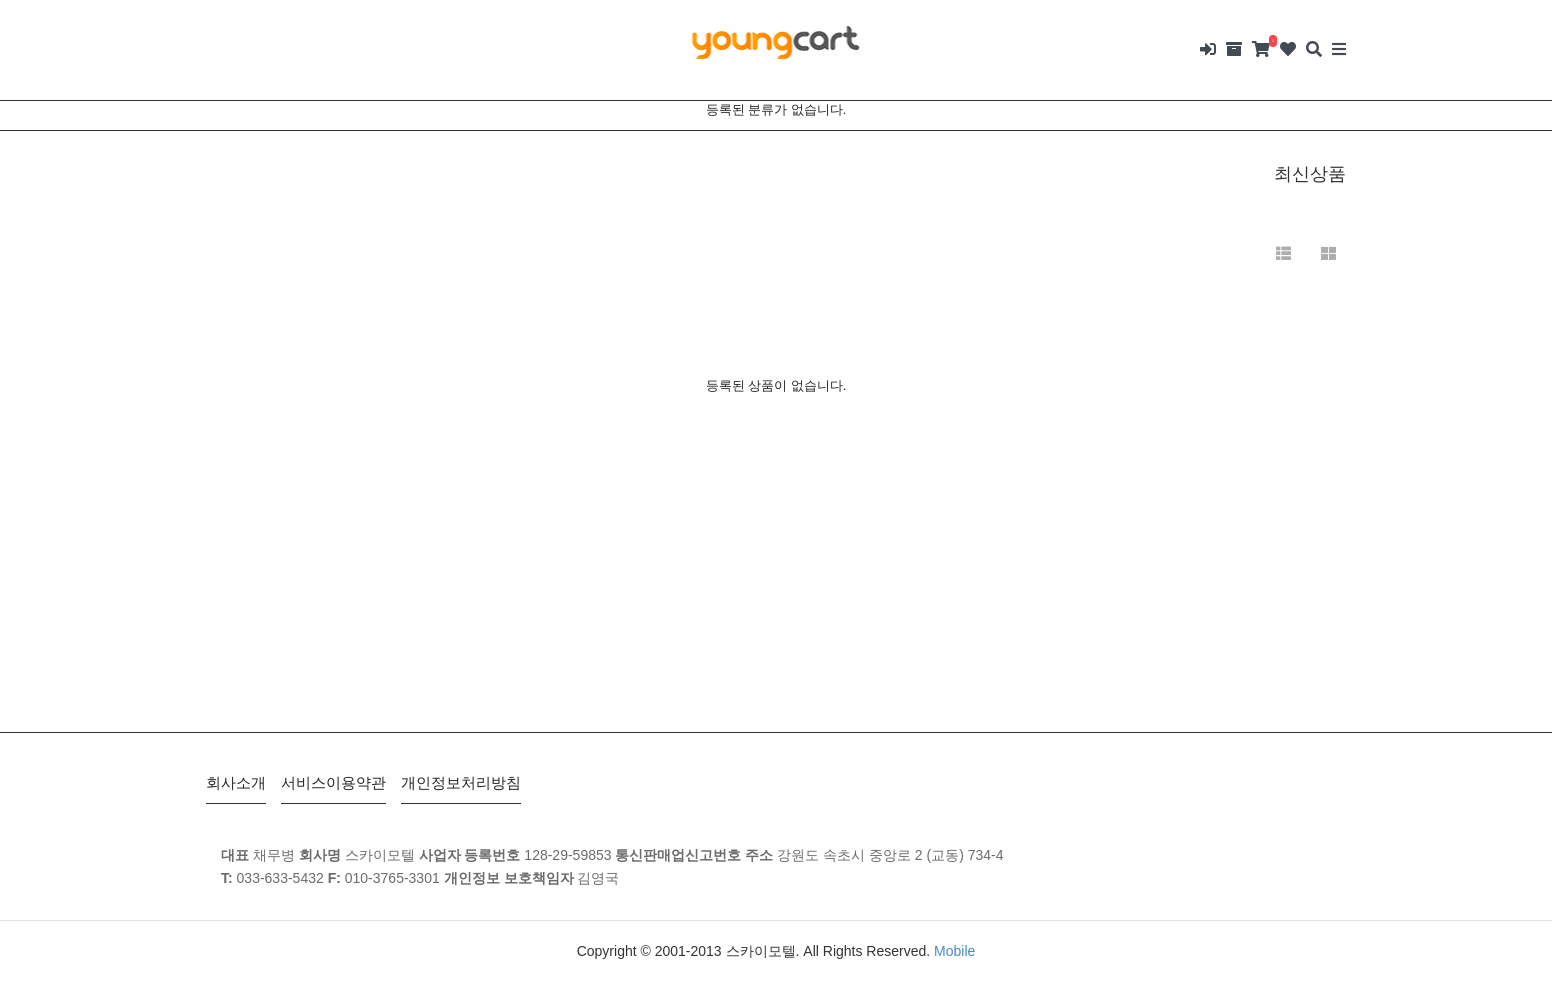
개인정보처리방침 (461, 782)
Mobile (954, 951)
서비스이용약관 (333, 782)
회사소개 (236, 782)
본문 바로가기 (0, 0)
